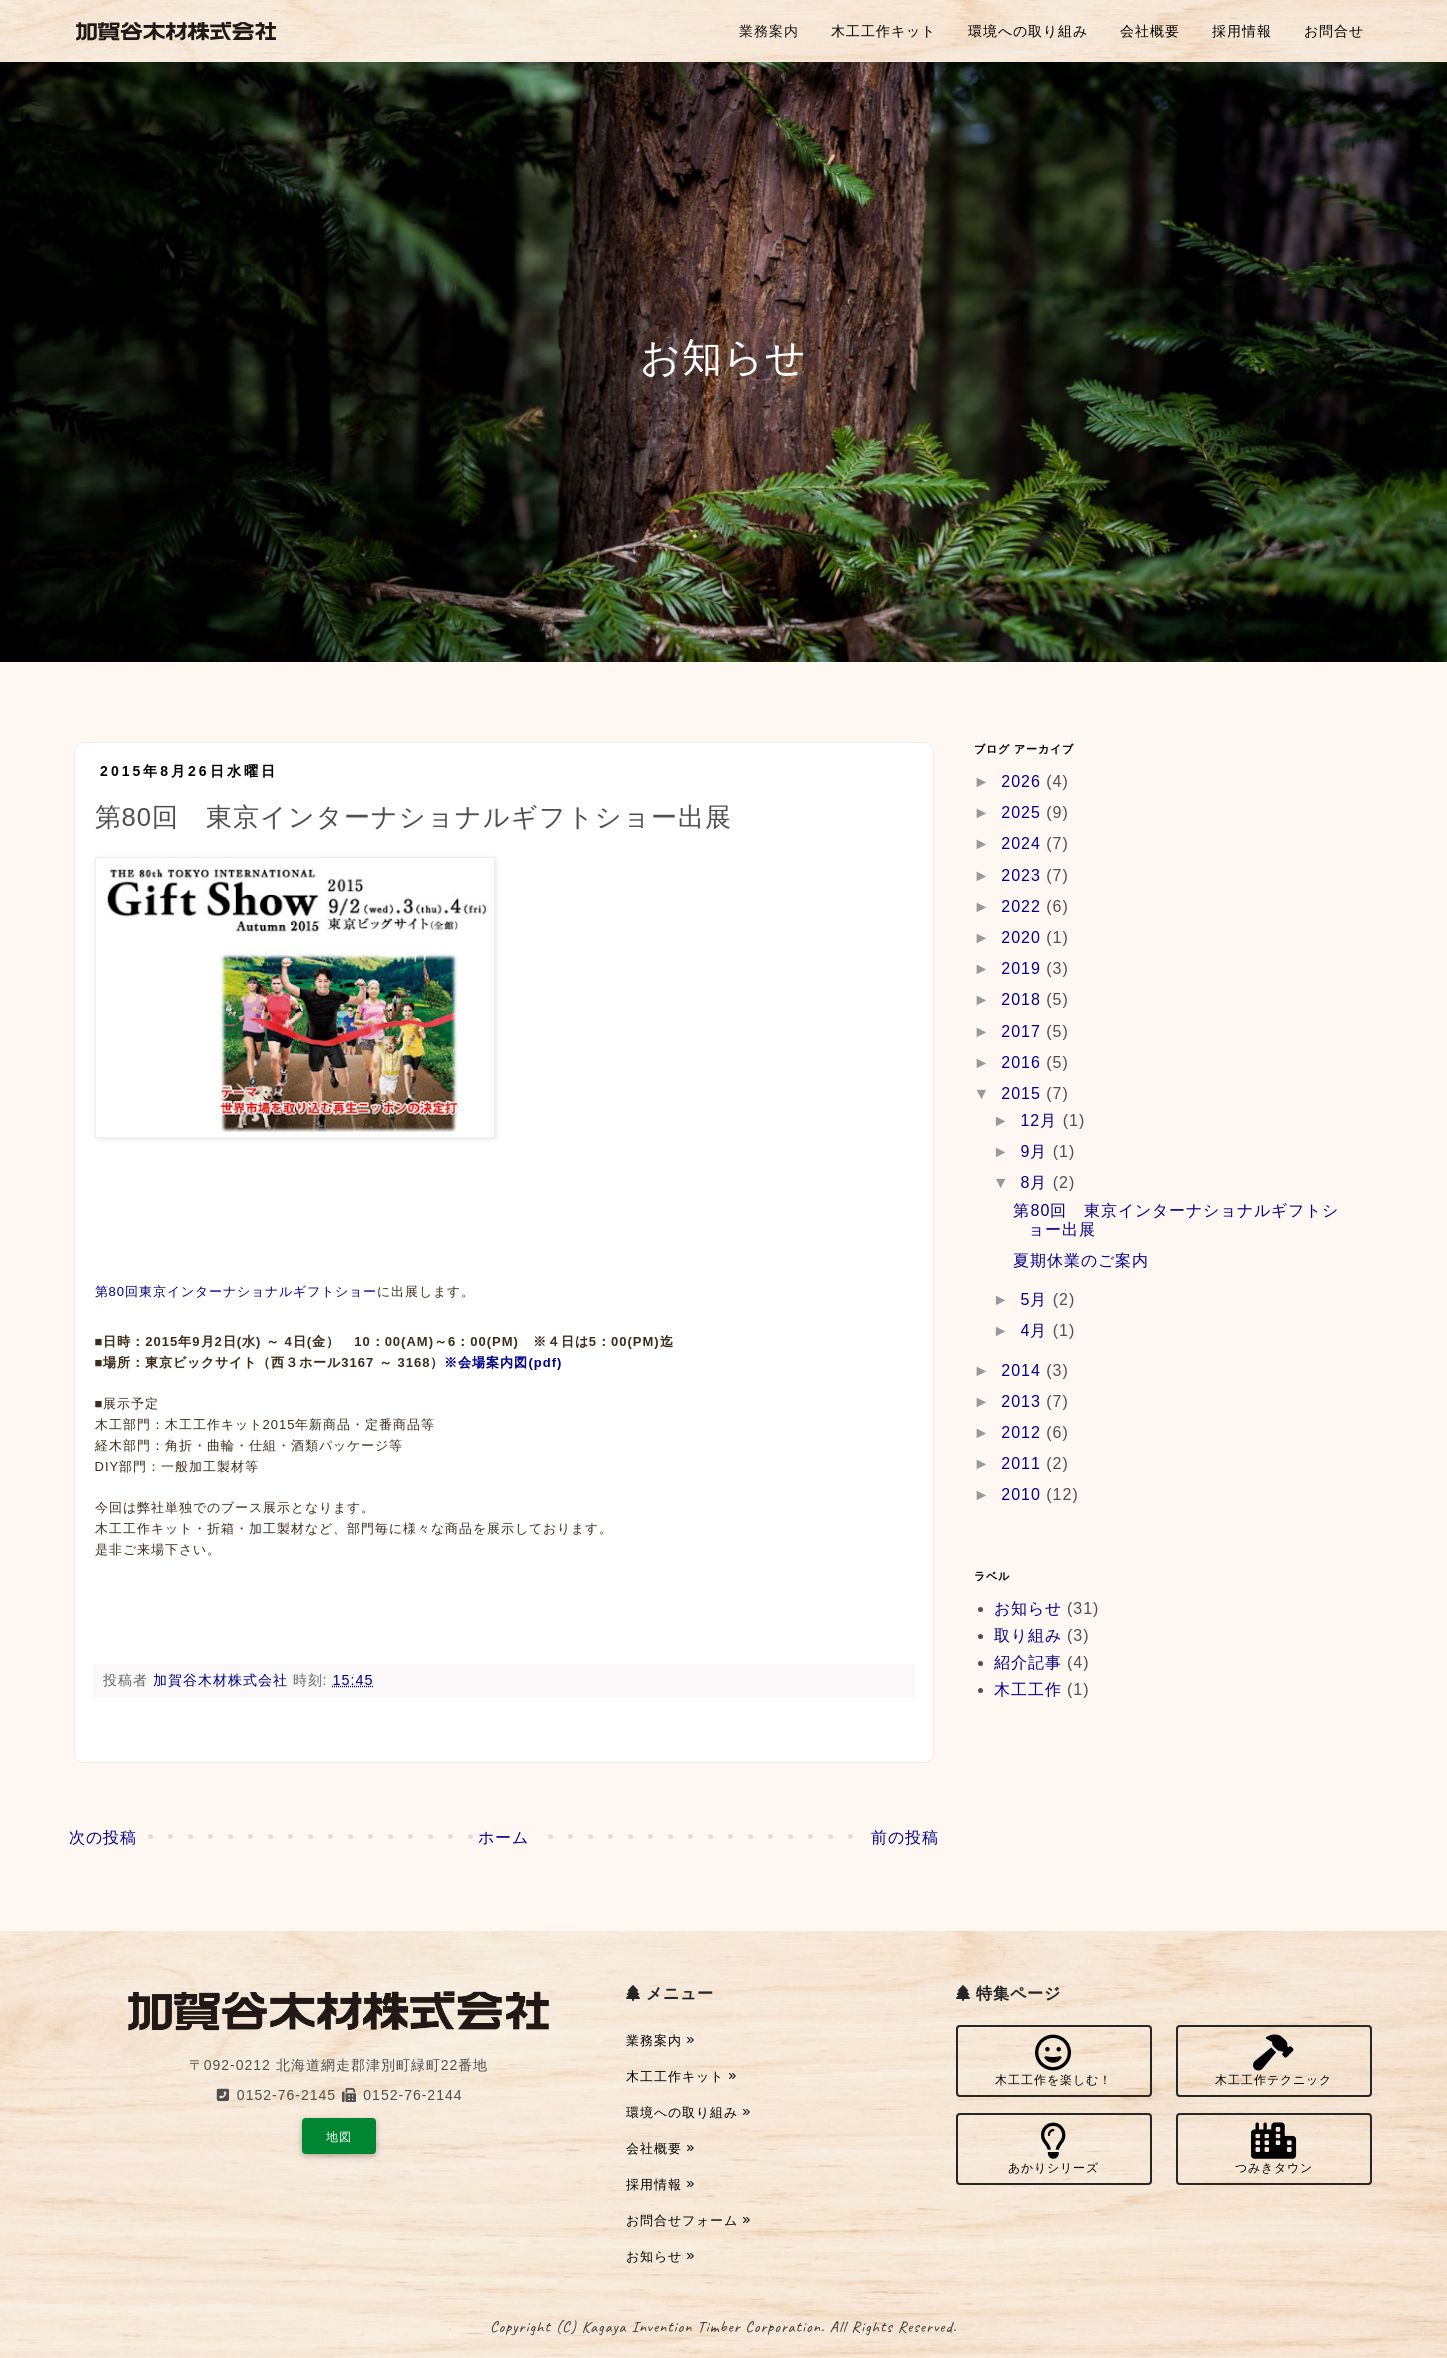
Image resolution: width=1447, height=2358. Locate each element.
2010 (1023, 1494)
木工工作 (1028, 1689)
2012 (1023, 1432)
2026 (1023, 781)
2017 (1023, 1031)
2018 (1023, 999)
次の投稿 (103, 1837)
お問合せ (1334, 31)
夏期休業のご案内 (1081, 1260)
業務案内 (769, 31)
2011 (1023, 1463)
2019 (1023, 968)
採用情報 (1242, 31)
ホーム (503, 1837)
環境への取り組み (1028, 31)
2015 (1023, 1093)
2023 (1023, 875)
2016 (1023, 1062)
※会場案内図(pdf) (503, 1362)
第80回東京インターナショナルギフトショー (236, 1291)
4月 (1036, 1330)
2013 (1023, 1401)
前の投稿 (905, 1837)
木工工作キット (883, 31)
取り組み (1028, 1635)
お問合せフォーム (689, 2220)
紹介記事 (1028, 1662)
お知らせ (1028, 1608)
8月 (1036, 1182)
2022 (1023, 906)
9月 (1036, 1151)
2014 (1023, 1370)
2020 (1023, 937)
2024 (1023, 843)
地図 (339, 2137)
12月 (1041, 1120)
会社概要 (1150, 31)
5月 (1036, 1299)
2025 (1023, 812)
